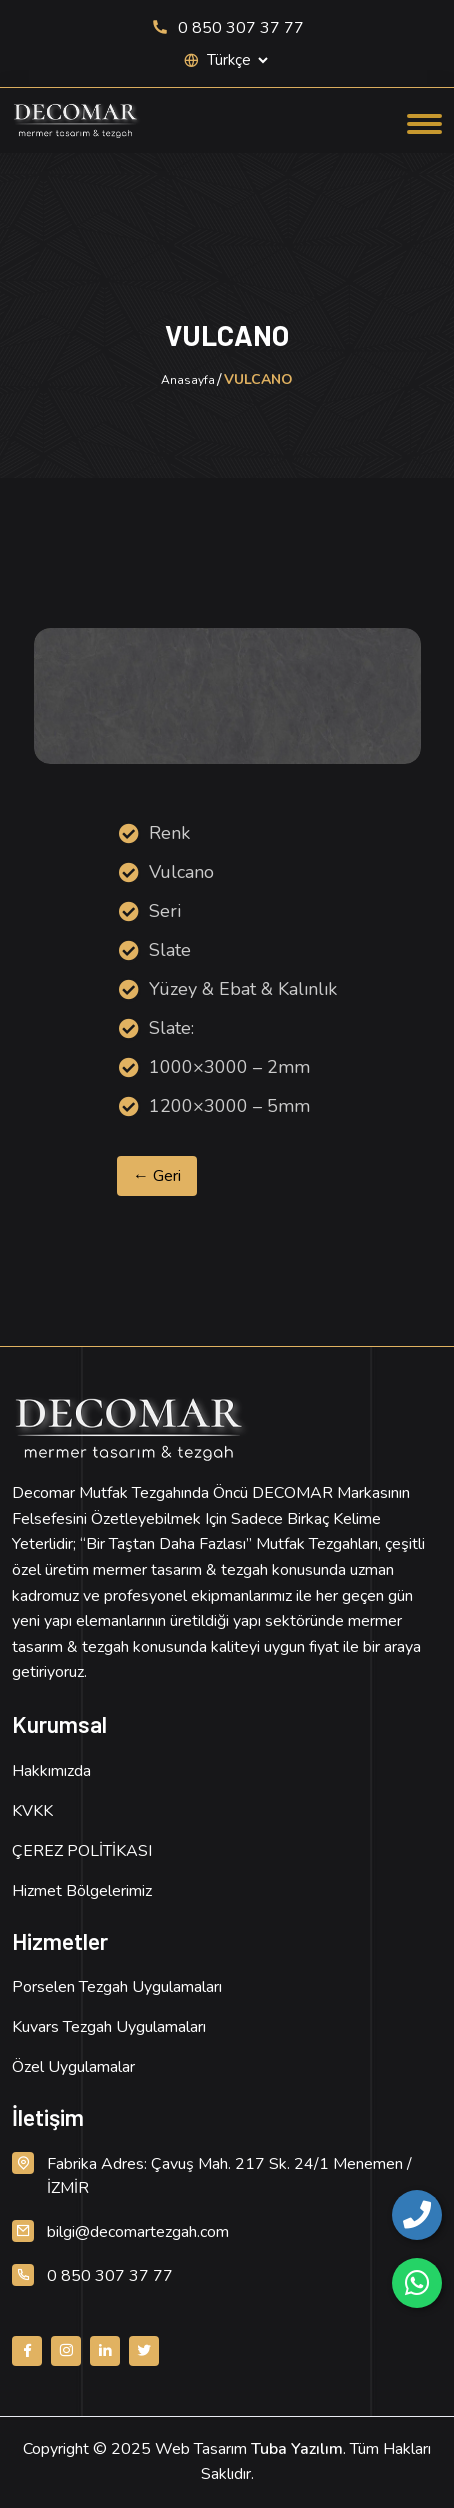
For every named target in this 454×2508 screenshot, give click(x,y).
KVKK (32, 1811)
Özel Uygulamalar (73, 2067)
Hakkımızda (51, 1771)
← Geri (157, 1176)
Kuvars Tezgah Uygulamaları (109, 2027)
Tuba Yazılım (297, 2449)
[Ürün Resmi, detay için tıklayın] (227, 696)
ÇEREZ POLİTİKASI (82, 1851)
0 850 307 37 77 (227, 28)
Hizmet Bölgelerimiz (82, 1891)
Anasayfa (188, 380)
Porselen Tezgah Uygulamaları (117, 1987)
